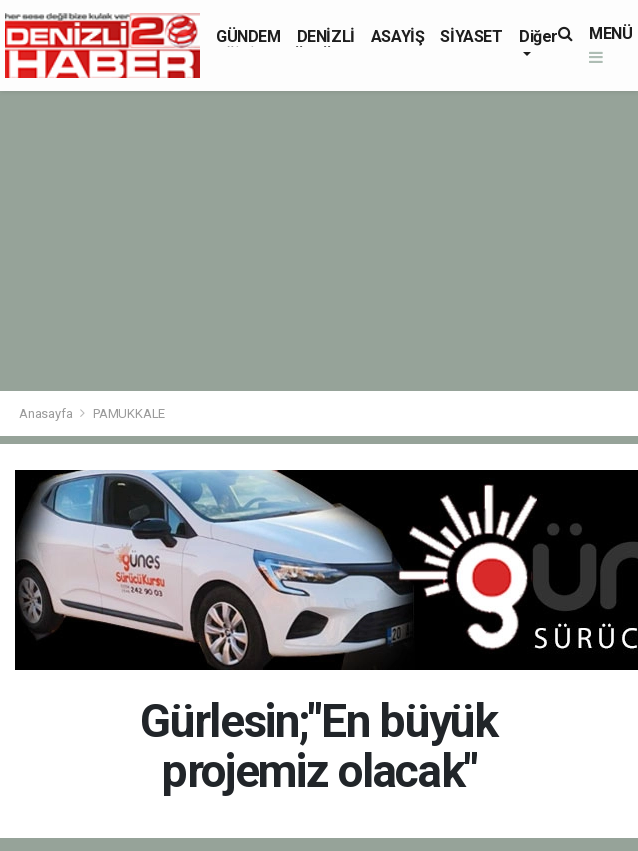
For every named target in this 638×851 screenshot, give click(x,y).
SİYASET (471, 36)
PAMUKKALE (129, 413)
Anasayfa (47, 413)
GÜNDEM (248, 36)
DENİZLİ (326, 36)
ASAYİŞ (398, 36)
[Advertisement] (319, 241)
